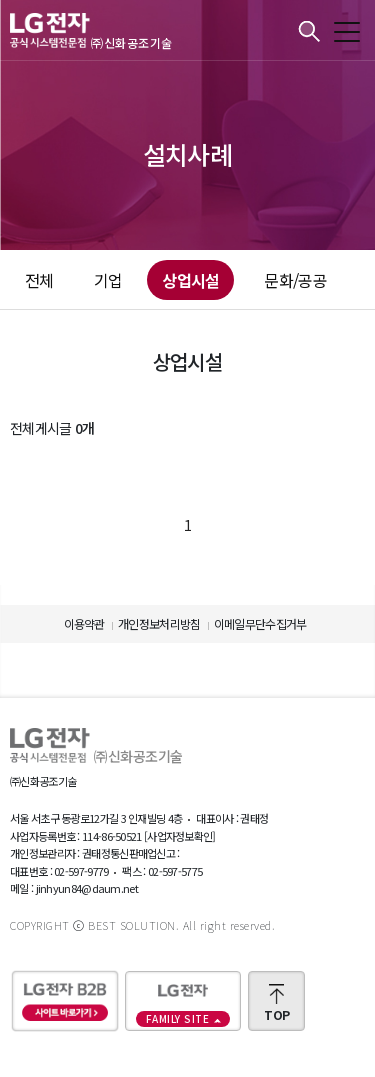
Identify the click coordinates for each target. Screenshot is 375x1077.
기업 (108, 280)
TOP (276, 1014)
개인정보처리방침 (159, 623)
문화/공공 (295, 280)
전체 (39, 280)
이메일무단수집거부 (260, 623)
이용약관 (84, 623)
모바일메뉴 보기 (347, 32)
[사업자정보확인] (180, 836)
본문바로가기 (0, 0)
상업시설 (190, 280)
